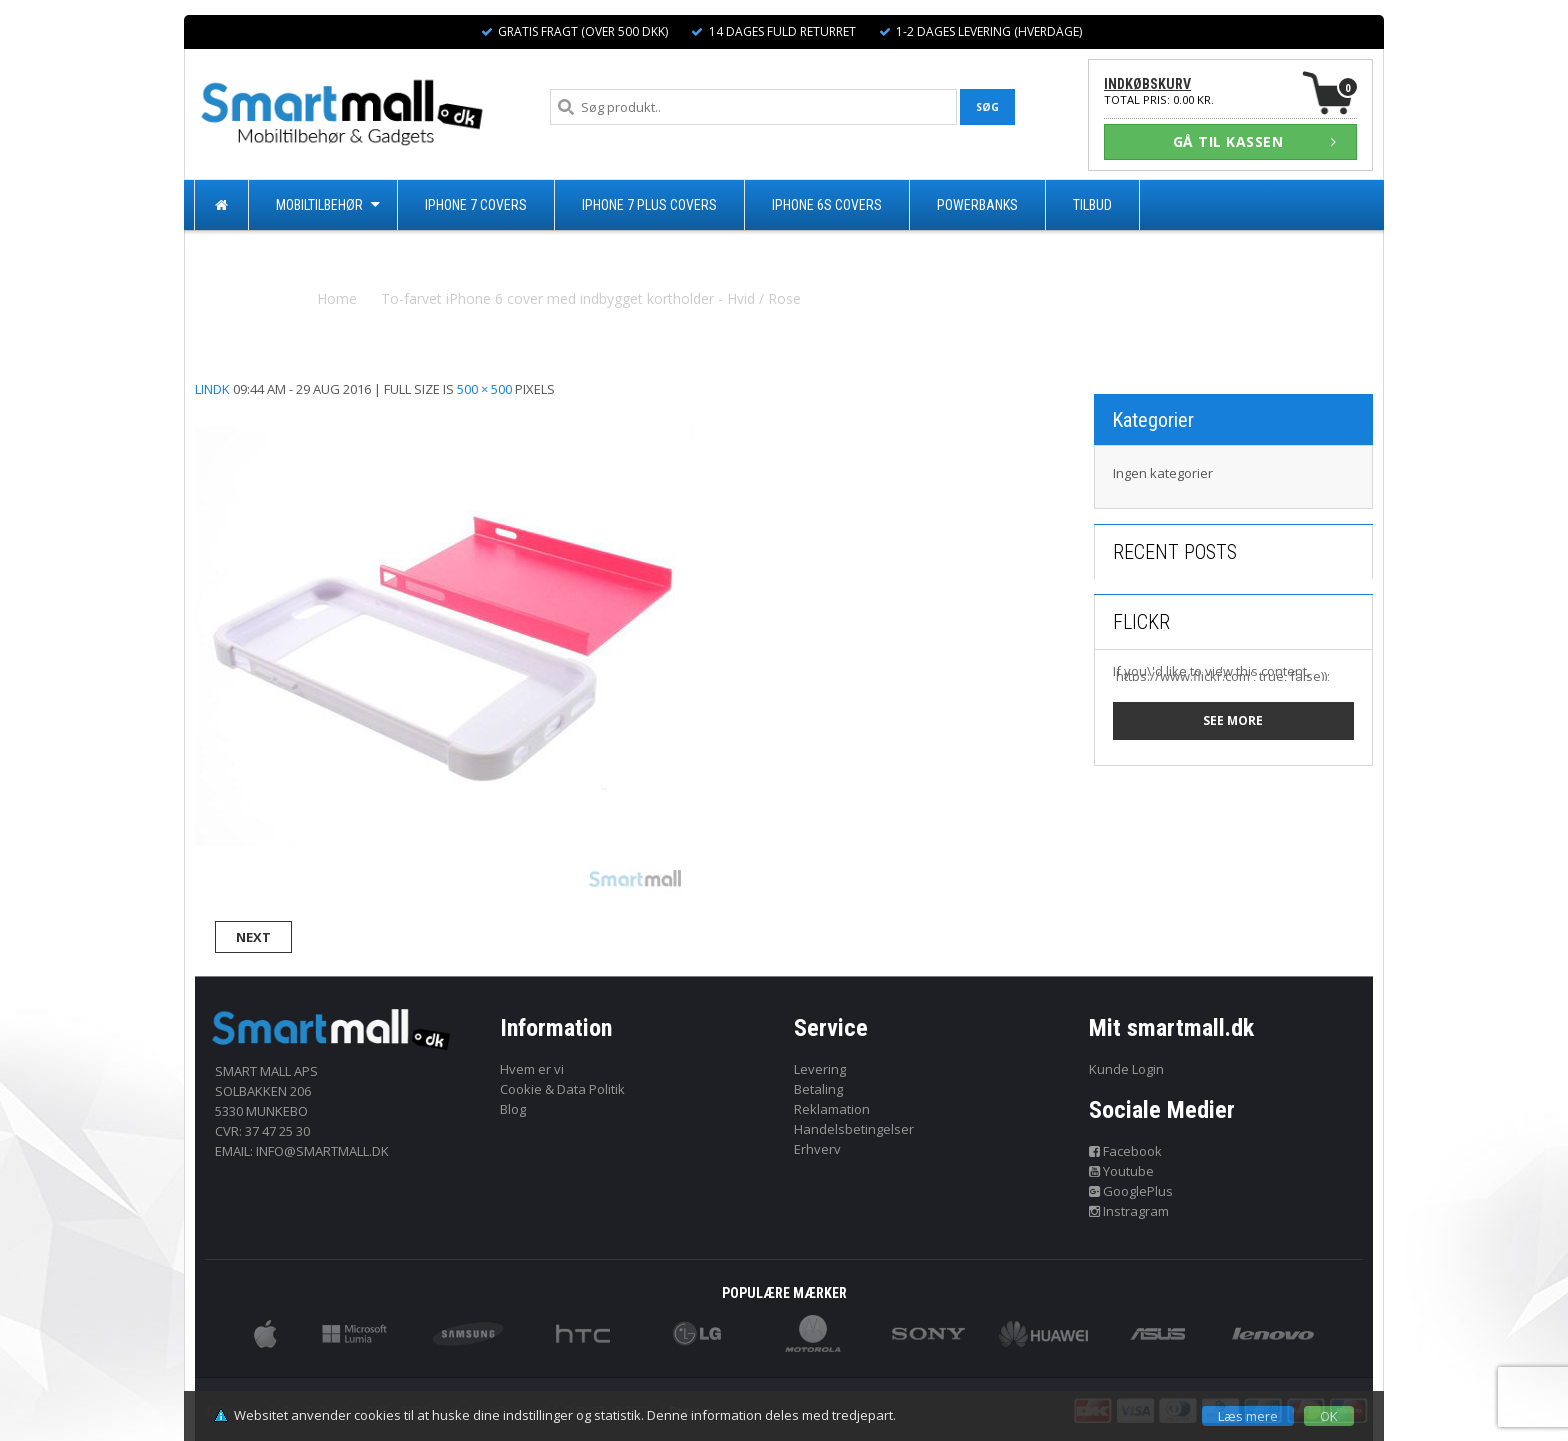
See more (1233, 720)
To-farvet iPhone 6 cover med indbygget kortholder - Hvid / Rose (591, 298)
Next (253, 937)
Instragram (1129, 1211)
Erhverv (817, 1149)
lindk (212, 389)
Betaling (818, 1089)
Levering (820, 1069)
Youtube (1122, 1171)
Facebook (1126, 1151)
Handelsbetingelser (854, 1129)
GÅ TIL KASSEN (1255, 141)
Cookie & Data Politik (562, 1089)
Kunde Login (1126, 1069)
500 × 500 (484, 389)
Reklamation (832, 1109)
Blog (513, 1109)
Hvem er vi (532, 1069)
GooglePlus (1131, 1191)
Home (337, 298)
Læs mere (1248, 1416)
